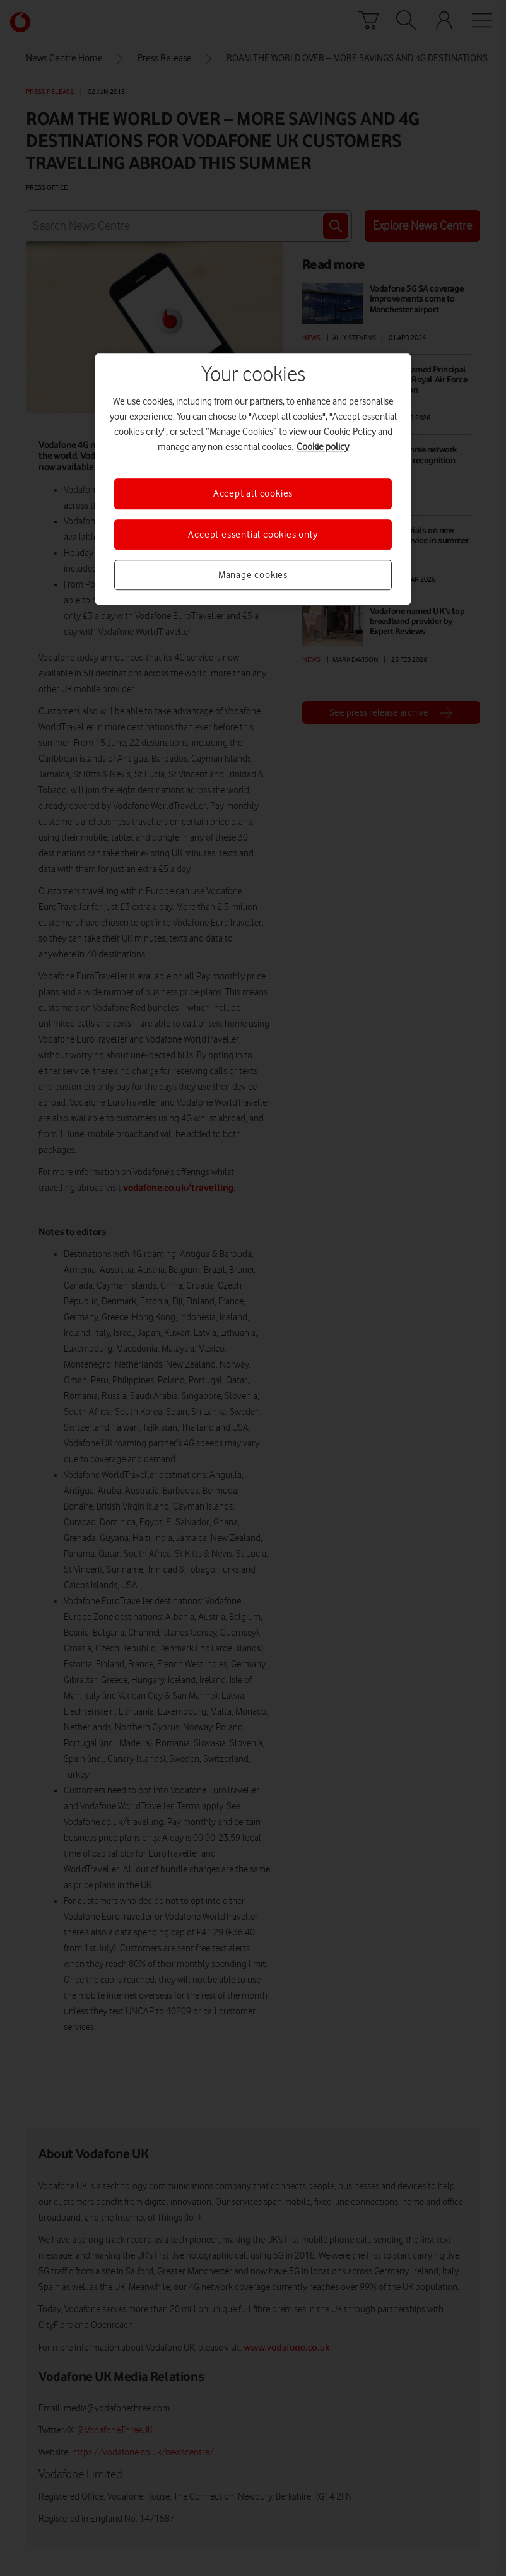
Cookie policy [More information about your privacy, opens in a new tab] (323, 447)
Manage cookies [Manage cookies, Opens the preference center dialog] (253, 575)
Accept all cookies (253, 494)
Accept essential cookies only (252, 534)
